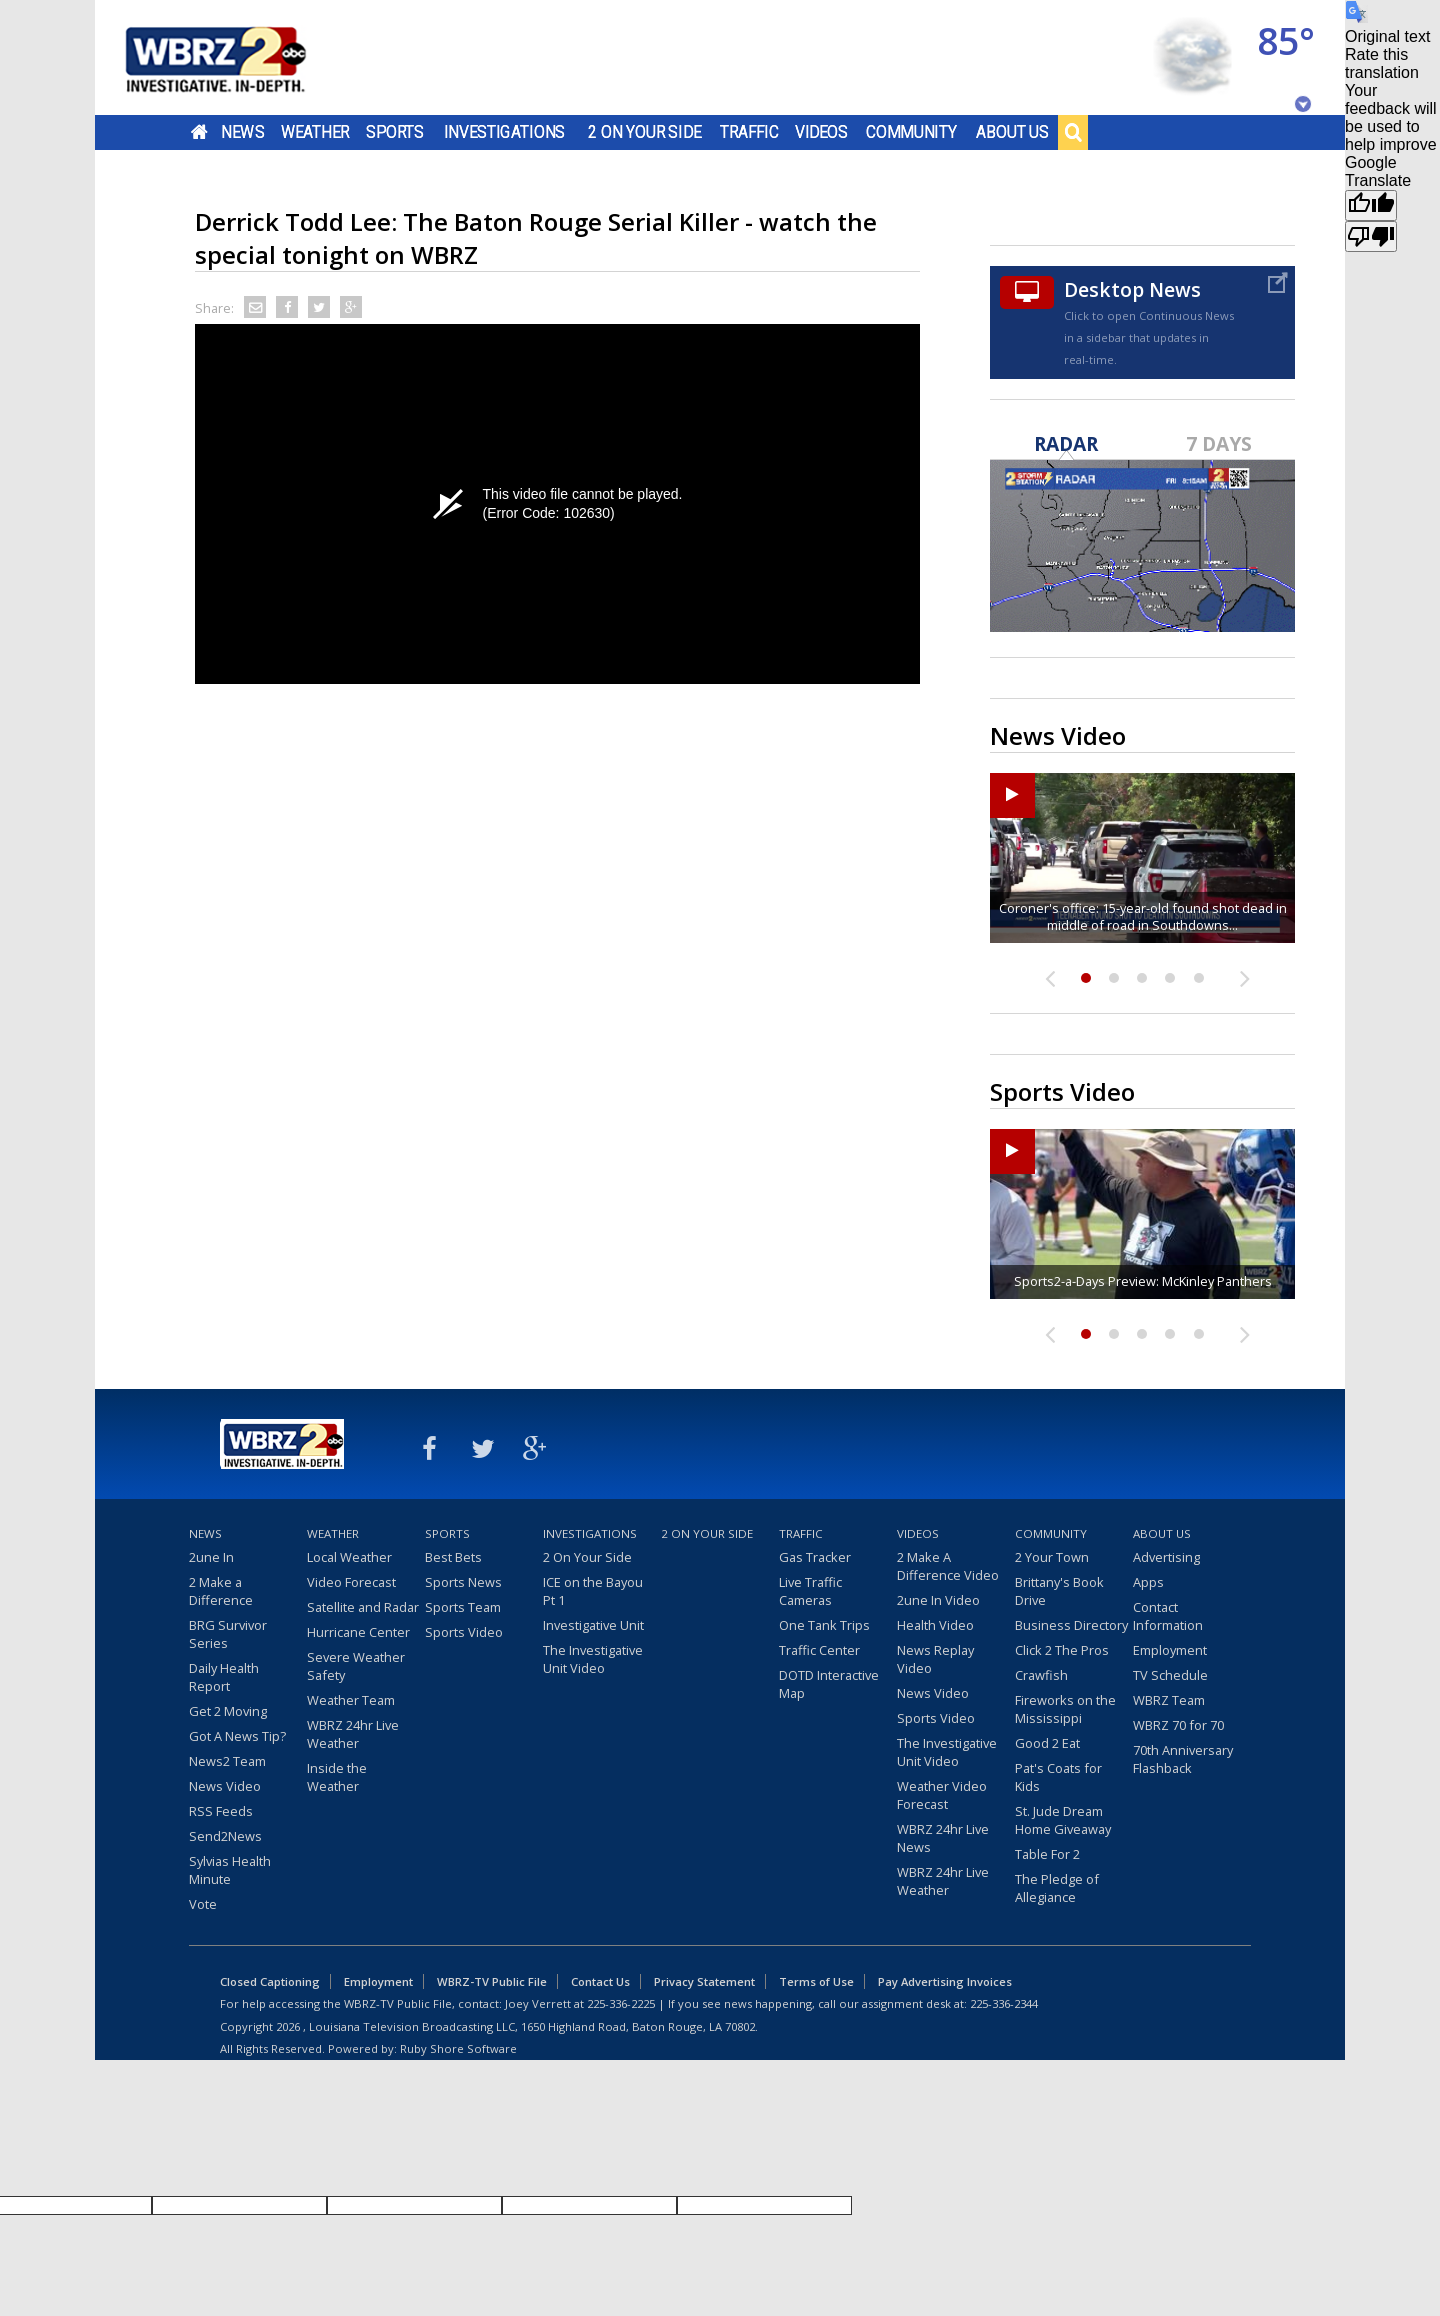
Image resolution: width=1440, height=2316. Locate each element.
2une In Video (938, 1600)
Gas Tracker (815, 1557)
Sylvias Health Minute (230, 1870)
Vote (203, 1904)
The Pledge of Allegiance (1057, 1888)
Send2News (225, 1836)
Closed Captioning (270, 1981)
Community (911, 132)
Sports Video (464, 1632)
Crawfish (1041, 1675)
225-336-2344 (1004, 2003)
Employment (1170, 1650)
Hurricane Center (358, 1632)
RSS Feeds (221, 1811)
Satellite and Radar (363, 1607)
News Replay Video (935, 1659)
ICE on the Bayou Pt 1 (593, 1591)
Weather (315, 132)
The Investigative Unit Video (593, 1659)
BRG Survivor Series (228, 1634)
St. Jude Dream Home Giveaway (1063, 1820)
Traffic (749, 132)
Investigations (505, 132)
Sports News (463, 1582)
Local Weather (349, 1557)
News (242, 132)
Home (199, 132)
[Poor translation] (1371, 236)
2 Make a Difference (221, 1591)
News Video (225, 1786)
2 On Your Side (644, 132)
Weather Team (351, 1700)
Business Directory (1071, 1625)
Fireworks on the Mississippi (1065, 1709)
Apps (1148, 1582)
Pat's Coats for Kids (1058, 1777)
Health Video (935, 1625)
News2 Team (227, 1761)
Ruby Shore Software (458, 2048)
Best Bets (453, 1557)
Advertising (1166, 1557)
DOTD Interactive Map (829, 1684)
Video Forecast (351, 1582)
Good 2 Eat (1047, 1743)
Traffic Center (819, 1650)
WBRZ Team (1169, 1700)
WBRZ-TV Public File (492, 1981)
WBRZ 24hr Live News (943, 1838)
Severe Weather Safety (356, 1666)
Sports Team (463, 1607)
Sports (395, 132)
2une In (211, 1557)
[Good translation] (1371, 205)
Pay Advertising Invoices (945, 1981)
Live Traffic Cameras (810, 1591)
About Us (1012, 132)
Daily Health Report (224, 1677)
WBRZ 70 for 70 (1178, 1725)
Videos (821, 132)
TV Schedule (1170, 1675)
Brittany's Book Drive (1059, 1591)
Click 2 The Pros (1062, 1650)
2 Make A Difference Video (948, 1566)
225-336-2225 (621, 2003)
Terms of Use (816, 1981)
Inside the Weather (337, 1777)
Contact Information (1168, 1616)
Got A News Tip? (237, 1736)
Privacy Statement (704, 1981)
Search (1073, 132)
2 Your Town (1052, 1557)
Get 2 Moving (228, 1711)
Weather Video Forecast (942, 1795)
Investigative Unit (593, 1625)
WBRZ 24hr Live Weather (353, 1734)
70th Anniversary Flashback (1183, 1759)
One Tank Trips (824, 1625)
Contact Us (600, 1981)
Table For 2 (1047, 1854)
